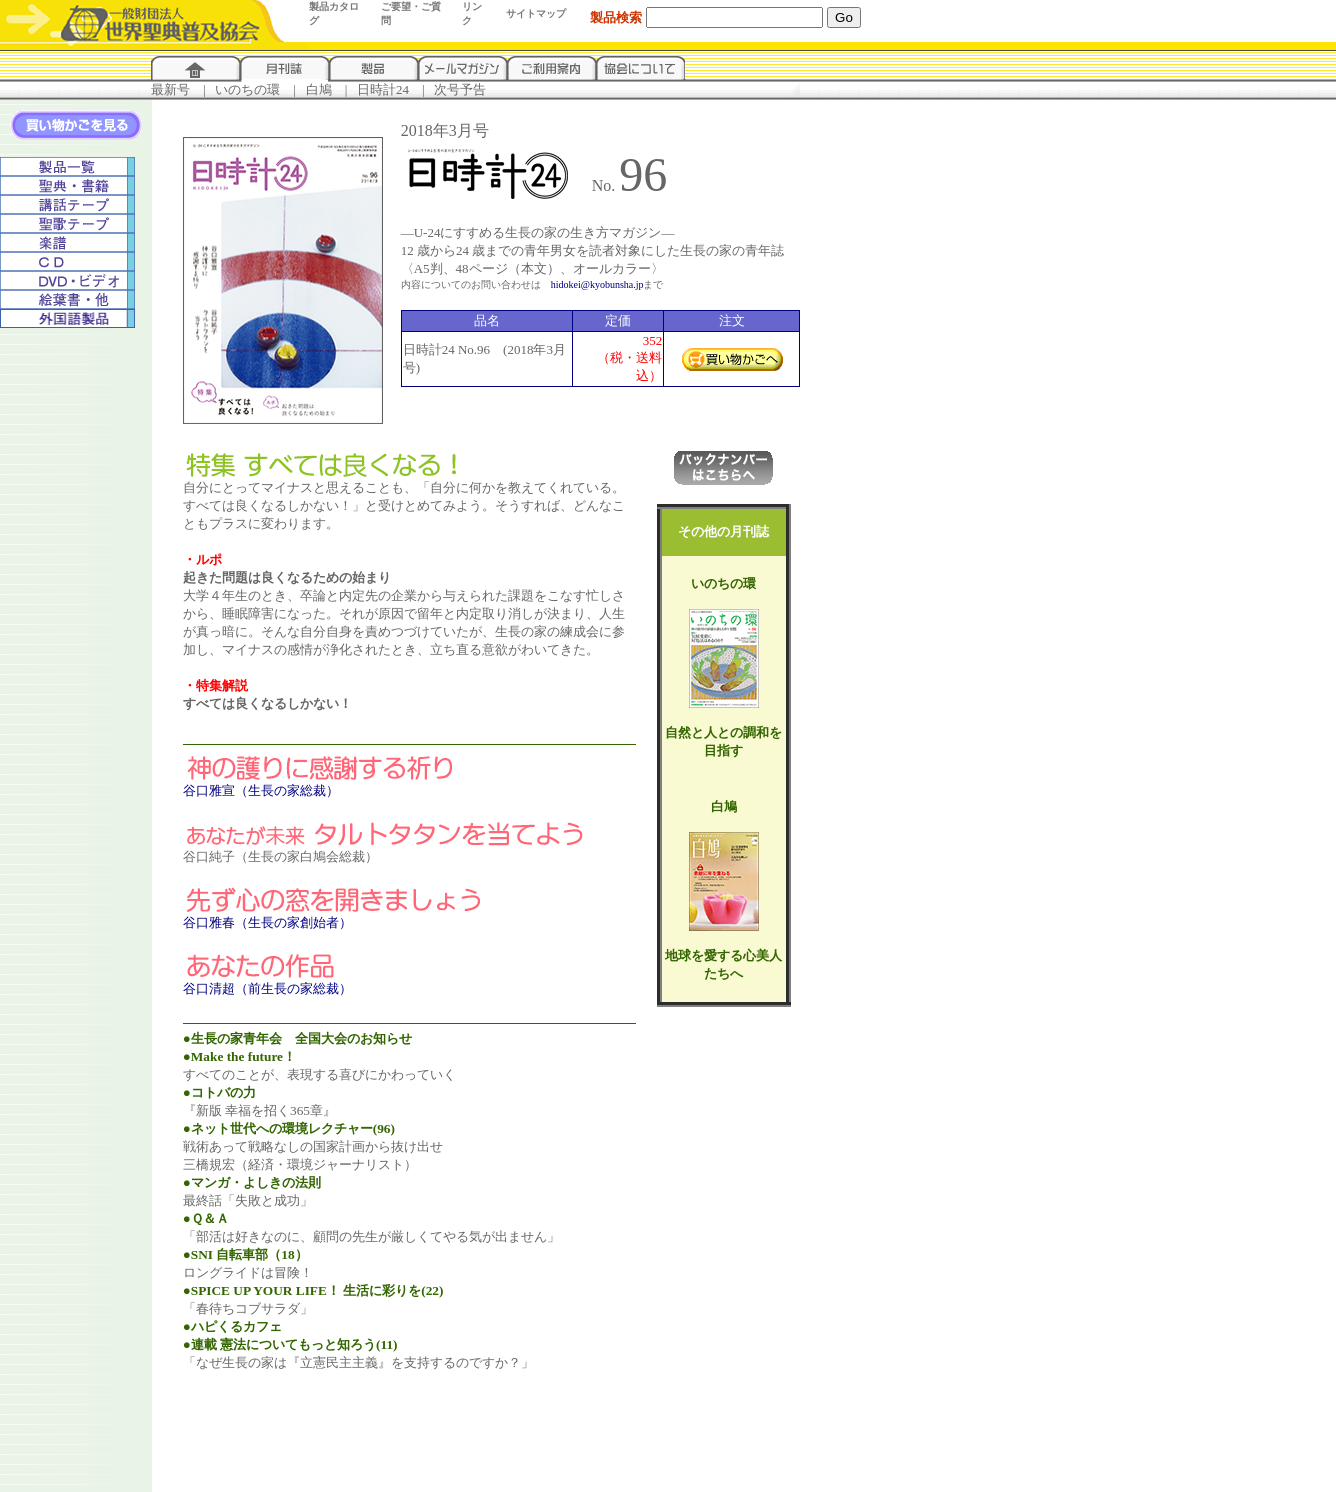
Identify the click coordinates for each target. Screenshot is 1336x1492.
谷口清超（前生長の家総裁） (267, 988)
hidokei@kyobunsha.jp (597, 284)
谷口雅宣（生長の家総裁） (261, 790)
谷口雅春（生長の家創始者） (267, 922)
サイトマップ (536, 13)
